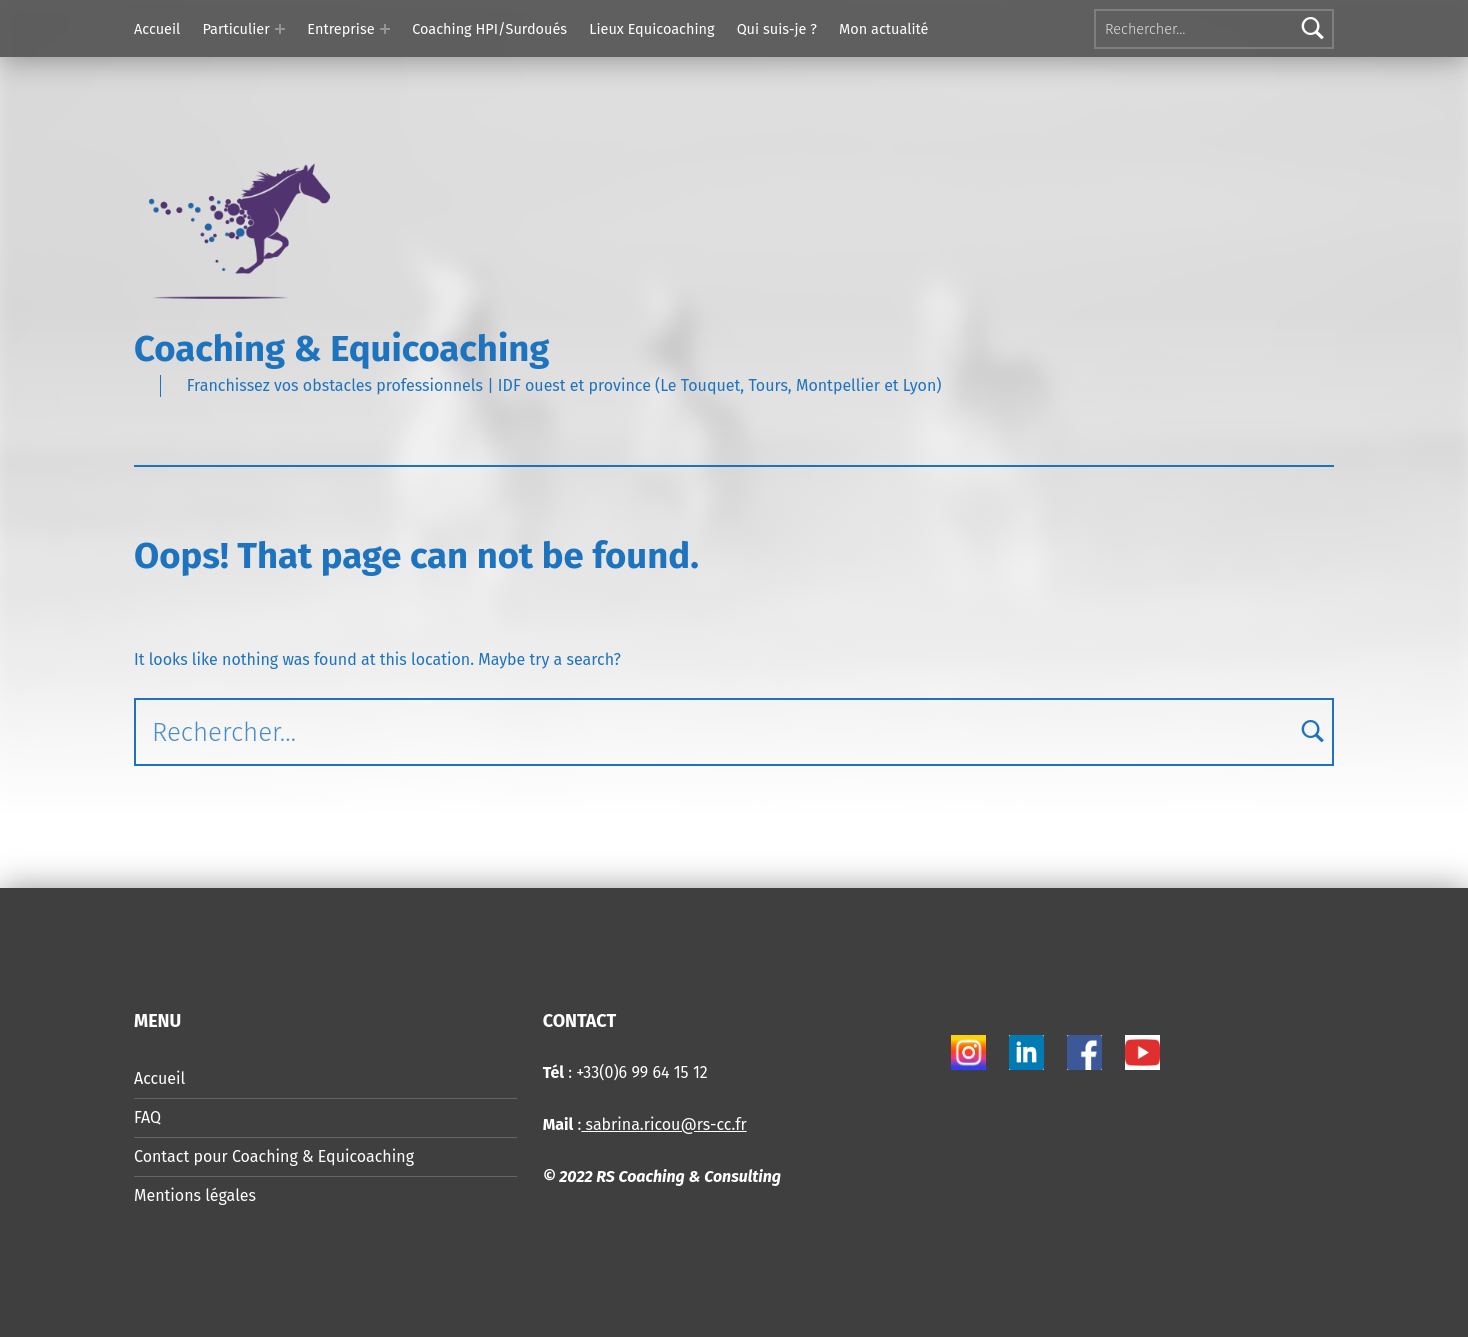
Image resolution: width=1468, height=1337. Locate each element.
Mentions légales (195, 1195)
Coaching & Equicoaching (341, 349)
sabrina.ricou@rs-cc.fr (663, 1124)
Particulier (235, 29)
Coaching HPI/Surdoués (489, 29)
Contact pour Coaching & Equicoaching (274, 1156)
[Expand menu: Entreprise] (385, 29)
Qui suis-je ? (777, 29)
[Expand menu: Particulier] (280, 29)
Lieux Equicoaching (651, 29)
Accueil (157, 29)
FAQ (147, 1117)
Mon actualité (883, 29)
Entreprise (340, 29)
